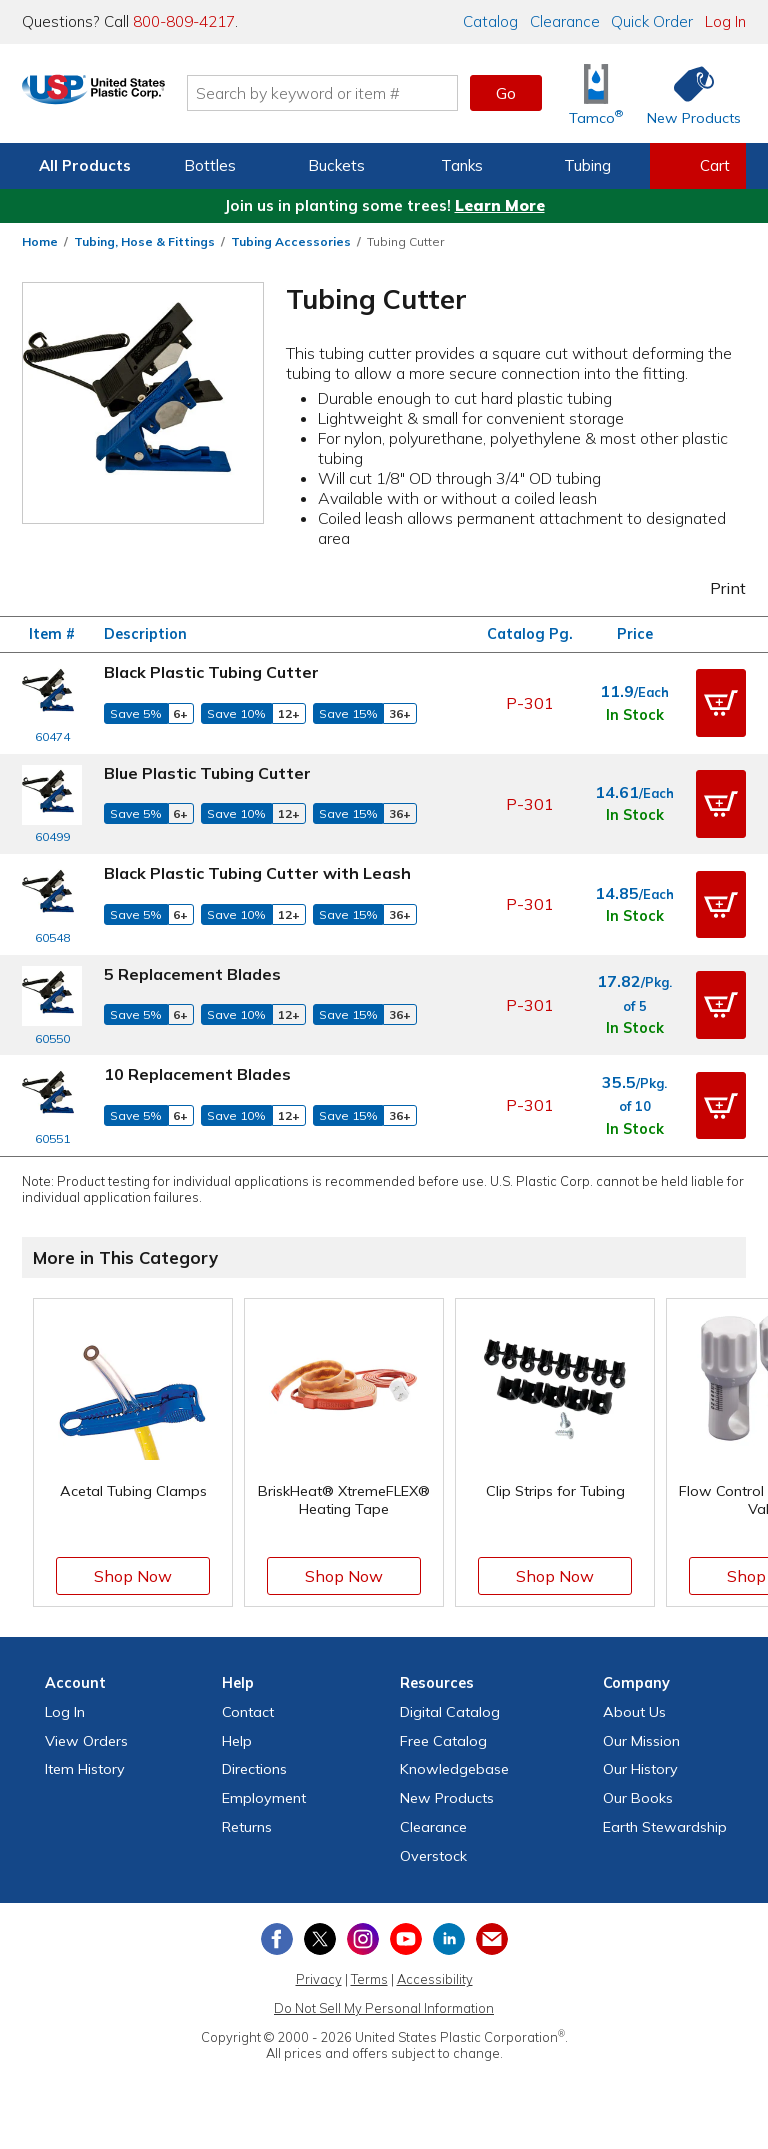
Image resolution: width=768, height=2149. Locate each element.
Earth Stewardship (665, 1827)
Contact (248, 1712)
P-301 (530, 703)
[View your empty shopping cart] (698, 166)
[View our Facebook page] (277, 1939)
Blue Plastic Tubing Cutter (207, 773)
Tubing (587, 165)
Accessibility (435, 1979)
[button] (721, 703)
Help (237, 1741)
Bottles (210, 165)
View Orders (86, 1741)
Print (715, 588)
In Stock (635, 715)
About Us (634, 1712)
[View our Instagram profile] (363, 1939)
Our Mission (641, 1741)
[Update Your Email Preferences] (492, 1939)
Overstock (433, 1856)
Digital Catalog (450, 1712)
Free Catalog (443, 1741)
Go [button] (506, 93)
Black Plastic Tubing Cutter (211, 672)
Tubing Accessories (291, 241)
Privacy (319, 1979)
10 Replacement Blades (197, 1074)
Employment (264, 1798)
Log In (725, 21)
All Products (85, 165)
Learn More (500, 205)
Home (40, 241)
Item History (85, 1769)
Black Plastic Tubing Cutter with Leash (257, 873)
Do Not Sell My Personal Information (384, 2008)
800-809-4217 (184, 21)
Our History (640, 1769)
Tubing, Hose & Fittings (144, 241)
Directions (254, 1769)
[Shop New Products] (687, 93)
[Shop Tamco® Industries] (596, 93)
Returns (247, 1827)
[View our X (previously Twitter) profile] (320, 1939)
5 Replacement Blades (192, 974)
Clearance (565, 21)
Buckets (336, 165)
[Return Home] (140, 97)
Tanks (462, 165)
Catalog (490, 21)
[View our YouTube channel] (406, 1939)
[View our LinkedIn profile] (449, 1939)
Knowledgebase (454, 1769)
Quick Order (652, 21)
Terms (369, 1979)
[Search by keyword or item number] (369, 93)
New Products (447, 1798)
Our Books (638, 1798)
